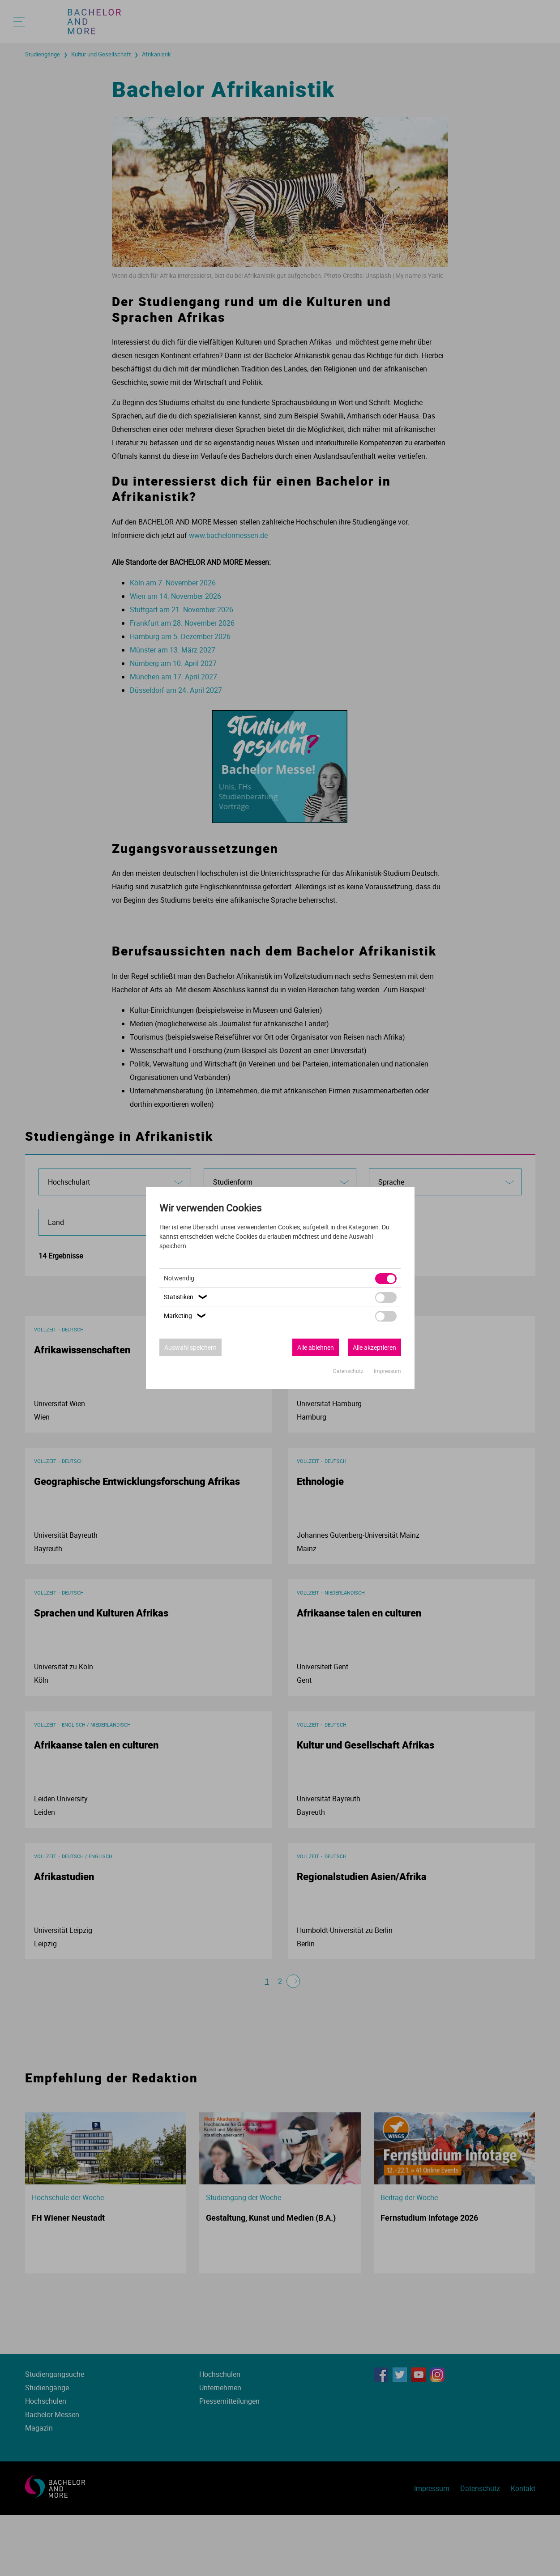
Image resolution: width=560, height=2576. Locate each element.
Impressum (387, 1370)
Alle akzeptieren (374, 1347)
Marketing (186, 1315)
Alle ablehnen (315, 1347)
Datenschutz (349, 1370)
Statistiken (186, 1296)
